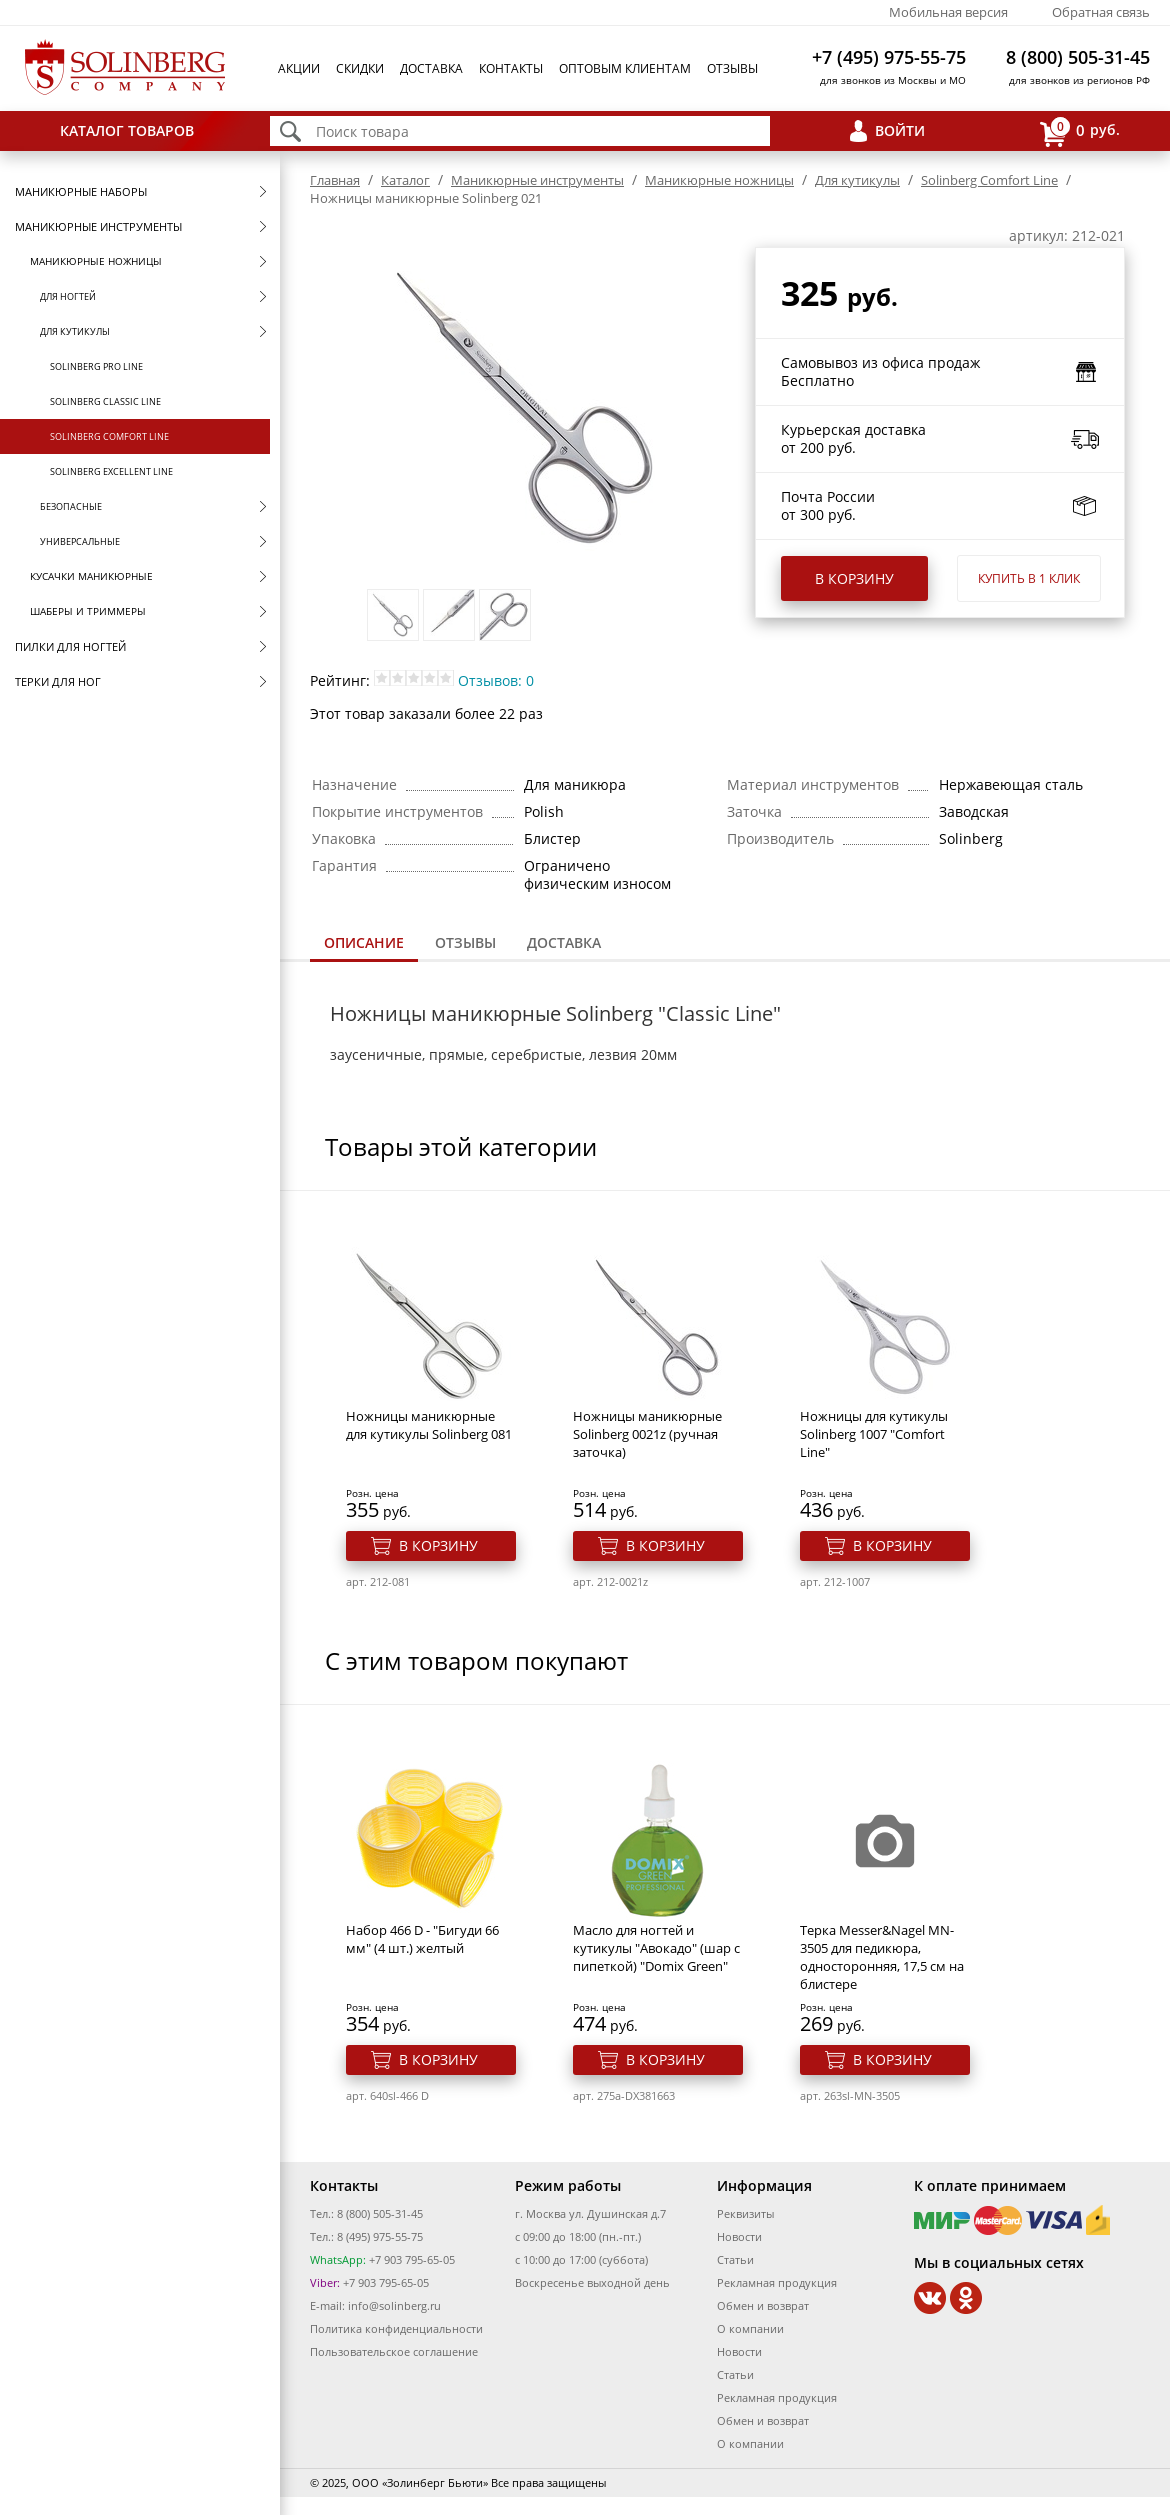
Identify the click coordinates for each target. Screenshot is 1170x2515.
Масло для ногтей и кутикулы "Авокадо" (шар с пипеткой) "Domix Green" (656, 1948)
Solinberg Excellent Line (111, 471)
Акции (299, 68)
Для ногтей (68, 296)
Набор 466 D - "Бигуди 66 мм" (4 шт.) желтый (422, 1939)
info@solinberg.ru (394, 2305)
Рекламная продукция (777, 2282)
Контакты (511, 68)
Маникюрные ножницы (96, 261)
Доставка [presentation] (564, 942)
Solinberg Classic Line (105, 401)
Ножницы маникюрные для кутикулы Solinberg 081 (429, 1425)
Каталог (405, 180)
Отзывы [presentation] (465, 942)
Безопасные (71, 506)
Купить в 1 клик (1029, 578)
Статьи (735, 2259)
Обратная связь (1101, 12)
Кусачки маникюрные (91, 576)
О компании (750, 2328)
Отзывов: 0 (496, 680)
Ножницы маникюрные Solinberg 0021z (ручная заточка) (647, 1434)
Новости (739, 2236)
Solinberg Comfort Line (109, 436)
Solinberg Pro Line (96, 366)
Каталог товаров (127, 130)
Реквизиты (745, 2213)
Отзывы (732, 68)
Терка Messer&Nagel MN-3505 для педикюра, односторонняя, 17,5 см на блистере (882, 1957)
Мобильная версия (948, 12)
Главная (335, 180)
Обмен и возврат (763, 2305)
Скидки (360, 68)
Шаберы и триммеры (88, 611)
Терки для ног (58, 681)
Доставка (431, 68)
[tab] (364, 944)
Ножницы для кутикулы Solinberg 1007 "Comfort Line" (874, 1434)
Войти (900, 130)
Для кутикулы (75, 331)
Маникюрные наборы (81, 191)
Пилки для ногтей (70, 646)
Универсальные (80, 541)
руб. (1080, 131)
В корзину (854, 578)
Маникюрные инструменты (98, 226)
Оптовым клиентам (625, 68)
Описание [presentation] (364, 942)
